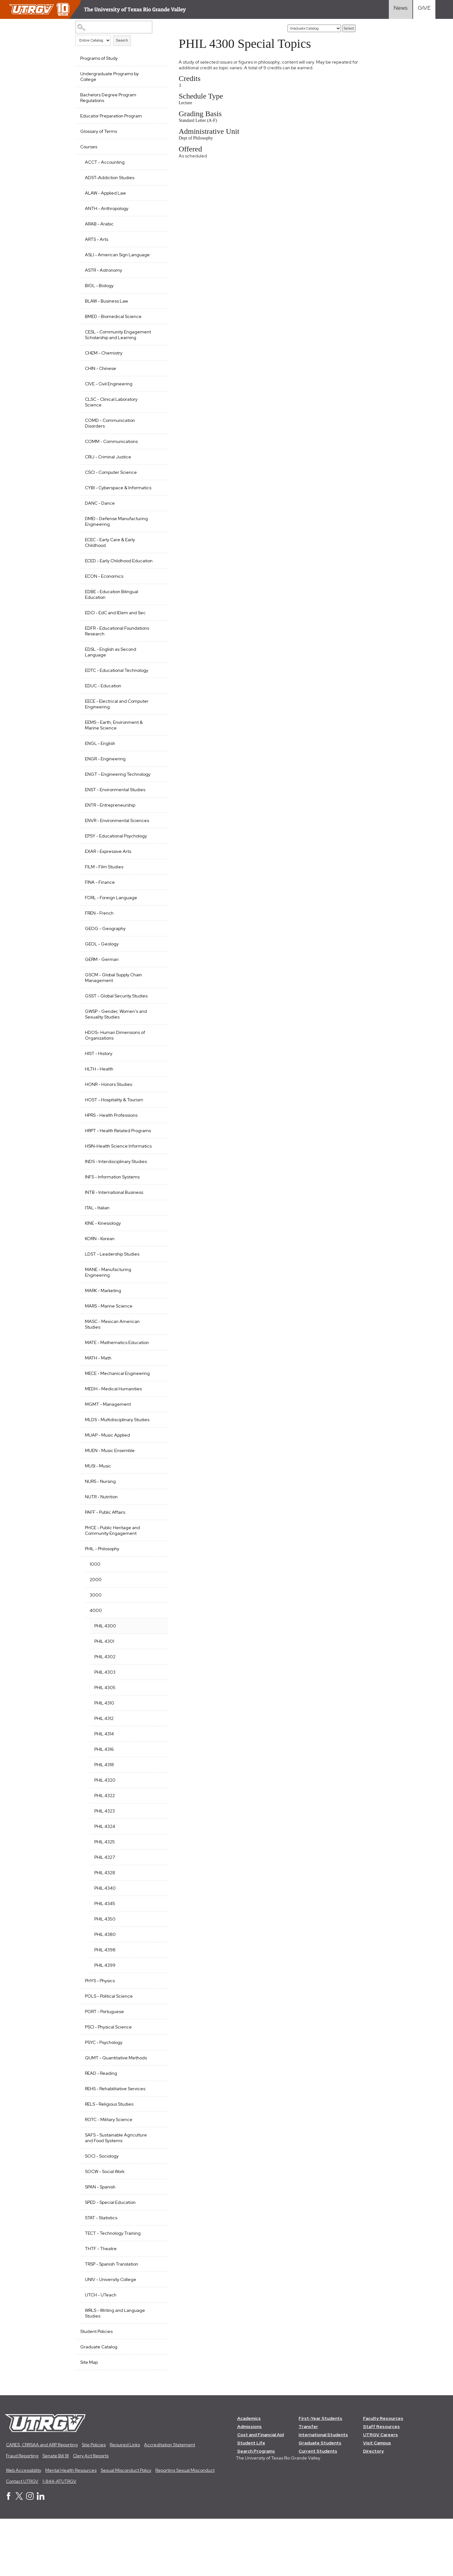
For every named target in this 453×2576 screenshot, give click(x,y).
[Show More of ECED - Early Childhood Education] (155, 577)
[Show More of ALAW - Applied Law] (155, 192)
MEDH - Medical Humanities (113, 1440)
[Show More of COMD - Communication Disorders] (155, 431)
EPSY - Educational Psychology (116, 870)
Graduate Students (320, 2499)
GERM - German (102, 993)
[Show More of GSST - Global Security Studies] (155, 1029)
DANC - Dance (100, 520)
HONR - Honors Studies (108, 1118)
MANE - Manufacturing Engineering (108, 1317)
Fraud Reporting (22, 2513)
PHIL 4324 (104, 1883)
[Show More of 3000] (155, 1651)
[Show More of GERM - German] (155, 992)
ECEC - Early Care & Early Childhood (110, 559)
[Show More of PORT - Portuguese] (155, 2067)
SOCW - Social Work (105, 2228)
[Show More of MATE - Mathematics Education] (155, 1387)
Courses (88, 147)
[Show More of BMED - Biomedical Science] (155, 321)
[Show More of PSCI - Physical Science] (155, 2083)
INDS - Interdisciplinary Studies (116, 1207)
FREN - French (99, 947)
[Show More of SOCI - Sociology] (155, 2212)
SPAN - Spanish (100, 2243)
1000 (95, 1621)
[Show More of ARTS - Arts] (155, 238)
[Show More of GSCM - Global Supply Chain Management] (155, 1008)
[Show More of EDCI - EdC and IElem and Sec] (155, 634)
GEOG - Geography (105, 962)
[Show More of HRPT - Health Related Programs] (155, 1164)
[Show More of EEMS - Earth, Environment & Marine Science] (155, 744)
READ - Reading (101, 2130)
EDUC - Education (103, 708)
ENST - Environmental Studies (115, 818)
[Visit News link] (400, 9)
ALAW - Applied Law (105, 193)
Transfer (308, 2483)
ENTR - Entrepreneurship (110, 833)
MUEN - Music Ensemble (110, 1507)
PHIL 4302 (104, 1713)
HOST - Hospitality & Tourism (114, 1134)
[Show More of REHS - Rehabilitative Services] (155, 2144)
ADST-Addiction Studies (109, 177)
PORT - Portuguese (104, 2068)
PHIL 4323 (104, 1867)
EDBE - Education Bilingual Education (111, 617)
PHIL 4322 (104, 1852)
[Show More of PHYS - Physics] (155, 2036)
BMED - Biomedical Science (113, 322)
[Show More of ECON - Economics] (155, 598)
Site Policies (94, 2502)
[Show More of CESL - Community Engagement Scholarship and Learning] (155, 337)
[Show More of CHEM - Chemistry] (155, 363)
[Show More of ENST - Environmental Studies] (155, 817)
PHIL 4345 (104, 1960)
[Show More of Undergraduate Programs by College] (155, 73)
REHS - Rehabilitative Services (115, 2145)
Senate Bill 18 (55, 2513)
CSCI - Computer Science (111, 483)
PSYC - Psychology (103, 2099)
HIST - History (98, 1087)
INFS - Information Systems (112, 1222)
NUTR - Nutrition (101, 1553)
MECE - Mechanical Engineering (104, 1421)
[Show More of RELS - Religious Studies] (155, 2160)
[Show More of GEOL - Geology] (155, 977)
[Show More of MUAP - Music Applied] (155, 1491)
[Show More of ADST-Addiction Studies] (155, 177)
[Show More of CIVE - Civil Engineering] (155, 394)
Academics (249, 2475)
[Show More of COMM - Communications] (155, 452)
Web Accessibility (23, 2527)
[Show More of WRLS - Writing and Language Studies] (155, 2366)
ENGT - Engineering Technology (105, 799)
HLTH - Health (99, 1103)
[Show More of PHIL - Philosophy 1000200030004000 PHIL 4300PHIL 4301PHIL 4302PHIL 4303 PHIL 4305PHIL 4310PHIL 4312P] (155, 1604)
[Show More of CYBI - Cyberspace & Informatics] (155, 498)
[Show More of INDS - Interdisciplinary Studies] (155, 1206)
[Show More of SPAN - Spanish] (155, 2243)
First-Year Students (321, 2475)
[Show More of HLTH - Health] (155, 1102)
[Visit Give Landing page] (424, 9)
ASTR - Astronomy (103, 276)
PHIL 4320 (104, 1837)
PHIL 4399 (104, 2022)
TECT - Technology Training (113, 2290)
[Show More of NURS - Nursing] (155, 1537)
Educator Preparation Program (111, 116)
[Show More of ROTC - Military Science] (155, 2175)
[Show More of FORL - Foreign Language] (155, 931)
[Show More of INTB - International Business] (155, 1237)
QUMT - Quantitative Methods (116, 2114)
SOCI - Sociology (102, 2213)
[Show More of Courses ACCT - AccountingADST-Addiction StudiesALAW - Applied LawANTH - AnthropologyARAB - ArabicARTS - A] (155, 146)
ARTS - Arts (96, 239)
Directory (373, 2508)
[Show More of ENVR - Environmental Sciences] (155, 848)
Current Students (318, 2508)
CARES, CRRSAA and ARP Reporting (42, 2502)
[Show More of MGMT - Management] (155, 1454)
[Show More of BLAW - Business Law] (155, 306)
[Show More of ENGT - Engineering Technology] (155, 796)
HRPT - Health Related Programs (107, 1167)
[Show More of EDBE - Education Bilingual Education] (155, 613)
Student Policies (96, 2388)
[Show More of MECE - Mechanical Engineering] (155, 1418)
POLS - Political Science (109, 2053)
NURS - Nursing (100, 1538)
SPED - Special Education (110, 2259)
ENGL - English (100, 766)
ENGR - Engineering (105, 781)
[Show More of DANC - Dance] (155, 519)
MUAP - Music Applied (107, 1492)
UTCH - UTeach (100, 2351)
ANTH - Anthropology (106, 208)
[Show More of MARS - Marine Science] (155, 1350)
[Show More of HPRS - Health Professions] (155, 1148)
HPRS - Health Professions (111, 1149)
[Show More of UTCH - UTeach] (155, 2351)
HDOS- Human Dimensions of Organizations (115, 1069)
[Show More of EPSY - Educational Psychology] (155, 869)
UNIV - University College (110, 2336)
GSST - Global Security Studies (116, 1030)
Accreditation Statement (169, 2502)
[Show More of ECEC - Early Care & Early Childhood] (155, 556)
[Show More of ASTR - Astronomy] (155, 275)
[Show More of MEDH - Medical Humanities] (155, 1439)
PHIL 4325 (104, 1898)
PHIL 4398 (104, 2006)
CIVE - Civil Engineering (108, 395)
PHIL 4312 (104, 1775)
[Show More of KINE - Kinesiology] (155, 1268)
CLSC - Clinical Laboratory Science (111, 413)
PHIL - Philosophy (102, 1605)
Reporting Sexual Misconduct (185, 2527)
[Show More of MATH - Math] (155, 1402)
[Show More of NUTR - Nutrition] (155, 1553)
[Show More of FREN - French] (155, 946)
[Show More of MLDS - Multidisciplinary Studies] (155, 1470)
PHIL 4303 (104, 1729)
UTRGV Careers (380, 2491)
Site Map (89, 2419)
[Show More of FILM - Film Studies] (155, 900)
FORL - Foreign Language (111, 931)
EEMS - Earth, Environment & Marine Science (114, 747)
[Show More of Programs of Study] (155, 57)
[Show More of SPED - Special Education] (155, 2258)
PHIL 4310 (104, 1759)
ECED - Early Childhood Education (108, 580)
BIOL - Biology (99, 291)
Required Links (125, 2502)
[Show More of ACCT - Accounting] (155, 161)
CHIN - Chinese (100, 380)
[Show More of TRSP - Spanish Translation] (155, 2320)
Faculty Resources (383, 2475)
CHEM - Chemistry (103, 364)
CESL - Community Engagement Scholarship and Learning (115, 343)
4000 (96, 1667)
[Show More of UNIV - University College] (155, 2335)
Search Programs (256, 2508)
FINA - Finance (100, 916)
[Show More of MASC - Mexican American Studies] (155, 1366)
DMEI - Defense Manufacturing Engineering (116, 538)
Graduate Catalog (98, 2403)
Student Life (251, 2499)
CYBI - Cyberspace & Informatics (106, 502)
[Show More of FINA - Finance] (155, 915)
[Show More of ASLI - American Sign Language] (155, 254)
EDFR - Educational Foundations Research (107, 653)
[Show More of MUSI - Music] (155, 1522)
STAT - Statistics (101, 2274)
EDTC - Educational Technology (116, 693)
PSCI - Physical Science (108, 2083)
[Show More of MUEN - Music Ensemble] (155, 1506)
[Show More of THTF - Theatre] (155, 2304)
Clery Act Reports (91, 2513)
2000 (96, 1636)
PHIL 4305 (104, 1744)
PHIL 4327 (104, 1914)
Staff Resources (381, 2483)
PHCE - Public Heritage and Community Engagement (112, 1587)
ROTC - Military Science (108, 2176)
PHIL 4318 (104, 1821)
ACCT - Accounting (105, 162)
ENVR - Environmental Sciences (107, 851)
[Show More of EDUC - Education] (155, 707)
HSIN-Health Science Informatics (106, 1188)
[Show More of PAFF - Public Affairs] (155, 1568)
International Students (323, 2491)
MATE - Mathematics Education (117, 1388)
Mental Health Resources (71, 2527)
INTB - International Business (114, 1237)
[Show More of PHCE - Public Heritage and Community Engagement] (155, 1583)
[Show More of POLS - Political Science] (155, 2052)
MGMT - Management (108, 1455)
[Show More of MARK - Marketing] (155, 1335)
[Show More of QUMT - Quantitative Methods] (155, 2114)
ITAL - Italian (97, 1253)
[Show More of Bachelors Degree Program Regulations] (155, 94)
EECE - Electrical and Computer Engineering (116, 726)
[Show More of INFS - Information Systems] (155, 1221)
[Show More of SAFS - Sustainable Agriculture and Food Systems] (155, 2191)
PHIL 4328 (104, 1929)
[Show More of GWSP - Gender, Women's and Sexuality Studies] (155, 1044)
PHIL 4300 (105, 1682)
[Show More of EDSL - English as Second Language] (155, 671)
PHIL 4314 (104, 1790)
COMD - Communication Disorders (110, 434)
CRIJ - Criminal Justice (108, 468)
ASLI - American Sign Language (106, 257)
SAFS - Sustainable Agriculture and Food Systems (116, 2194)
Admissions (249, 2483)
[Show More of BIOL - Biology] (155, 290)
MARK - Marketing (103, 1336)
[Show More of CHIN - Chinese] (155, 379)
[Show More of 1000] (155, 1620)
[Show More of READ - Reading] (155, 2129)
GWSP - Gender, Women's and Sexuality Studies (116, 1048)
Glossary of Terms (98, 131)
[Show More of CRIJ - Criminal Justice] (155, 467)
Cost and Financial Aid (260, 2491)
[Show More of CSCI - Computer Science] (155, 483)
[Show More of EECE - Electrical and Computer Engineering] (155, 723)
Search (122, 40)
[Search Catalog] (112, 27)
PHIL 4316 (104, 1806)
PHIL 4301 (104, 1698)
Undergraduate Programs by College (109, 76)
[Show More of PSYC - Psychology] (155, 2098)
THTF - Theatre (101, 2305)
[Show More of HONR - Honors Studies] (155, 1117)
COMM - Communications (111, 453)
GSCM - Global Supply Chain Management (113, 1011)
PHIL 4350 (104, 1975)
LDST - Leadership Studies (112, 1299)
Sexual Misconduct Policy (126, 2527)
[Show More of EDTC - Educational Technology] (155, 692)
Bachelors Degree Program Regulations (108, 97)
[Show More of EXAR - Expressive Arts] (155, 884)
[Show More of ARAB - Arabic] (155, 223)
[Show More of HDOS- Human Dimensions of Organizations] (155, 1065)
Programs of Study (99, 58)
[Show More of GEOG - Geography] (155, 962)
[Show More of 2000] (155, 1635)
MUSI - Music (98, 1522)
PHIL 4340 (105, 1945)
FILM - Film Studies (104, 901)
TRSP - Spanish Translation (111, 2321)
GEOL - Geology (102, 978)
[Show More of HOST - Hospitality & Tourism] (155, 1133)
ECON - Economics (104, 599)
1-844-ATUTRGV (59, 2538)
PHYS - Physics (100, 2037)
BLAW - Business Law (106, 306)
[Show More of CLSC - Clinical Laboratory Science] (155, 410)
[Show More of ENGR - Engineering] (155, 781)
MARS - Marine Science (108, 1351)
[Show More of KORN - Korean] (155, 1283)
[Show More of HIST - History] (155, 1087)
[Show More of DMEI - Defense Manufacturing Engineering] (155, 535)
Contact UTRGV (22, 2538)
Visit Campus (377, 2499)
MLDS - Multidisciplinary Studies (109, 1473)
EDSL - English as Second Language (110, 674)
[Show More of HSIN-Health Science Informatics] (155, 1185)
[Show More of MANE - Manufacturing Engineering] (155, 1314)
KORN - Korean (100, 1284)
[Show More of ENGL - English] (155, 765)
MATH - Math (98, 1403)
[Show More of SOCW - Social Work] (155, 2227)
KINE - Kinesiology (103, 1268)
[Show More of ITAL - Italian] (155, 1252)
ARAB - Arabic (99, 224)
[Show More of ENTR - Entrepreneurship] (155, 832)
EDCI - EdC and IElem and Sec (115, 635)
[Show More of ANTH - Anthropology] (155, 208)
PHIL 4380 (105, 1991)
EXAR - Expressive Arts (108, 885)
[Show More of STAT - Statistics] (155, 2273)
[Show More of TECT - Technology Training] (155, 2289)
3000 (96, 1651)
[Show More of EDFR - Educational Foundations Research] (155, 650)
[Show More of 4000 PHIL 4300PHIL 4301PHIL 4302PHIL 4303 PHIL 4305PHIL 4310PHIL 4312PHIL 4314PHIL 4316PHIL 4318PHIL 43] (155, 1666)
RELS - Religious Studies (109, 2161)
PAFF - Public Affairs (105, 1569)
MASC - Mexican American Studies (112, 1369)
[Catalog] (314, 28)
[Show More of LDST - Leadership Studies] (155, 1298)
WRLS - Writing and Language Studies (115, 2369)
